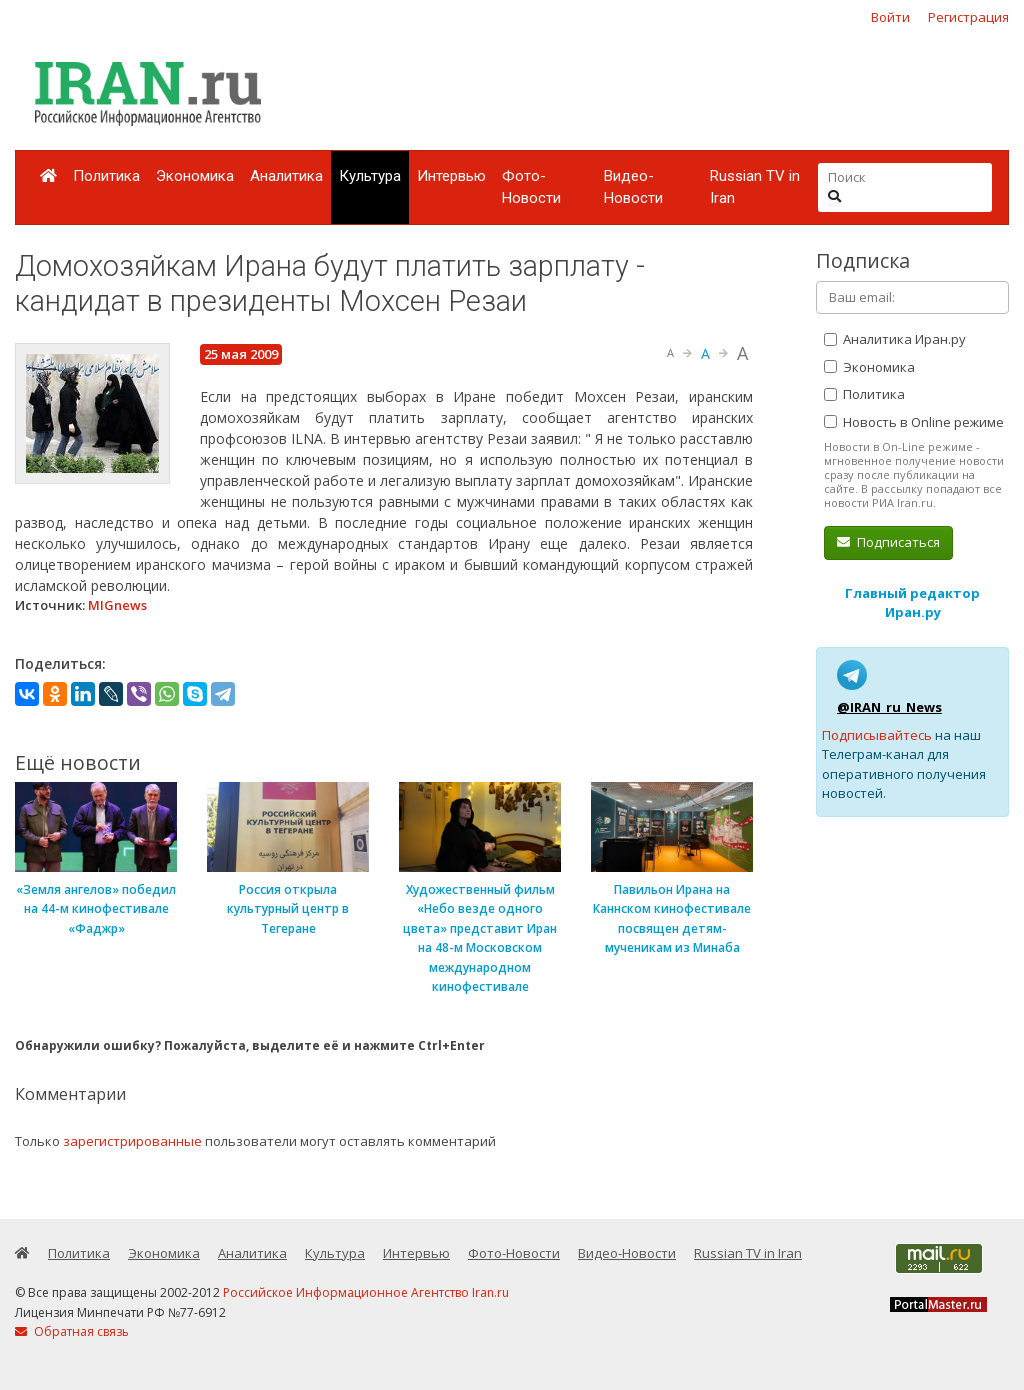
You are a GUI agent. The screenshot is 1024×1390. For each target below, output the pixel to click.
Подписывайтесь (877, 735)
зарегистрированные (132, 1141)
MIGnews (117, 605)
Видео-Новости (633, 187)
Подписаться (888, 542)
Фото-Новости (531, 187)
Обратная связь (72, 1331)
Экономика (195, 176)
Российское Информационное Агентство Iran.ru (366, 1292)
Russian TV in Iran (755, 187)
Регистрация (968, 17)
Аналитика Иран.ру (895, 339)
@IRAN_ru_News (889, 707)
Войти (890, 17)
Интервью (451, 176)
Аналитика (286, 176)
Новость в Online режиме (914, 422)
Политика (106, 176)
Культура (370, 176)
